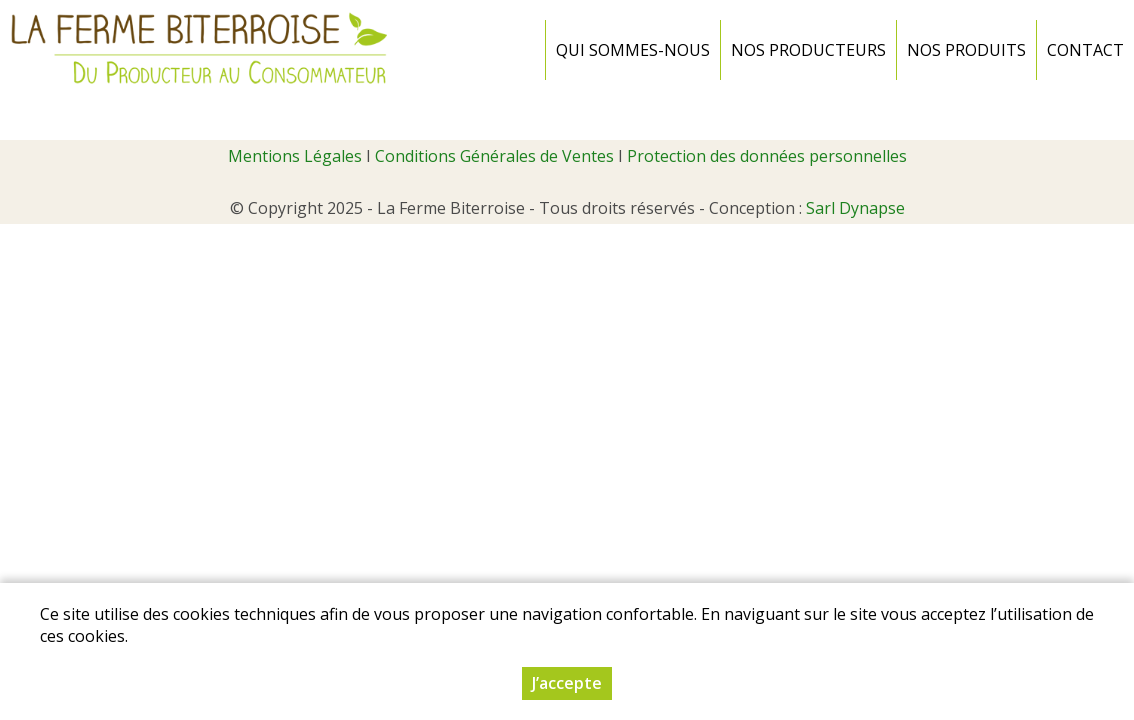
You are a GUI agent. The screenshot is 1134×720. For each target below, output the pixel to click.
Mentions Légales (295, 156)
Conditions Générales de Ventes (494, 156)
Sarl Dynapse (855, 208)
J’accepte (567, 683)
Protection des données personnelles (767, 156)
